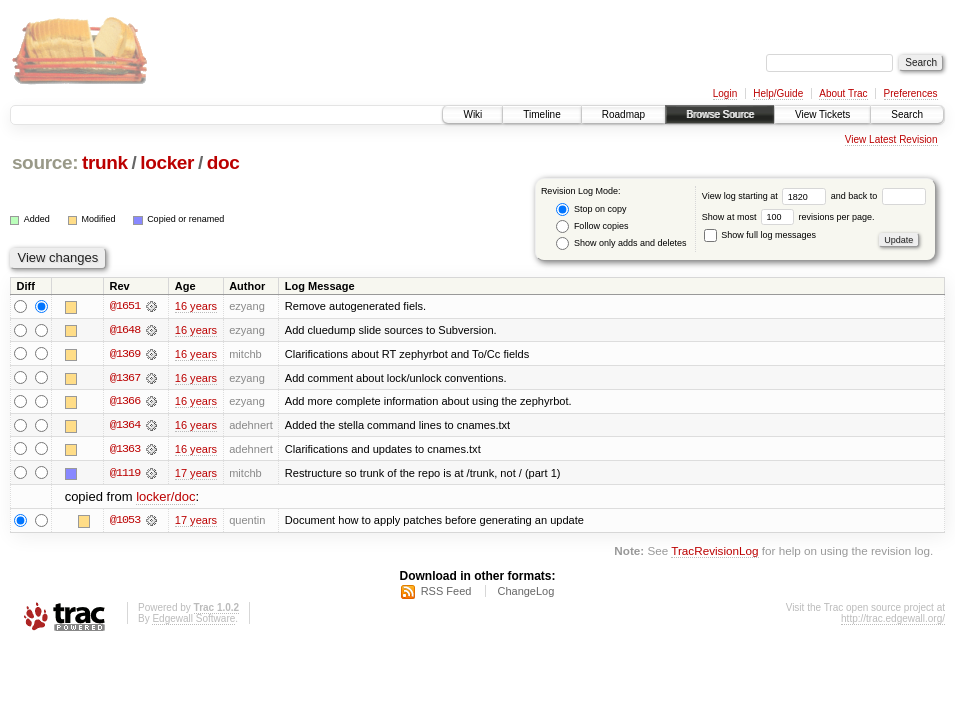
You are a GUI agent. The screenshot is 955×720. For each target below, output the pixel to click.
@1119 (125, 474)
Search (907, 114)
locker (167, 162)
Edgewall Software (193, 620)
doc (223, 162)
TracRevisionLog (714, 552)
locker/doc (165, 498)
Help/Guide (778, 93)
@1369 (125, 354)
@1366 (125, 402)
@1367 (125, 378)
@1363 (125, 450)
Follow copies (592, 226)
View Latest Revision (891, 139)
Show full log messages (760, 235)
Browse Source (720, 114)
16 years (196, 306)
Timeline (541, 114)
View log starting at (766, 196)
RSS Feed (446, 593)
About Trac (843, 93)
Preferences (911, 93)
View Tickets (822, 114)
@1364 (125, 426)
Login (725, 93)
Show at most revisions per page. (788, 217)
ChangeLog (525, 593)
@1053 (125, 522)
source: (45, 162)
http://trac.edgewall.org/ (893, 620)
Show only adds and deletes (621, 243)
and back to (878, 196)
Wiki (472, 114)
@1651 (125, 306)
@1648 (125, 330)
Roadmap (623, 114)
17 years (196, 474)
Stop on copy (591, 209)
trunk (105, 162)
